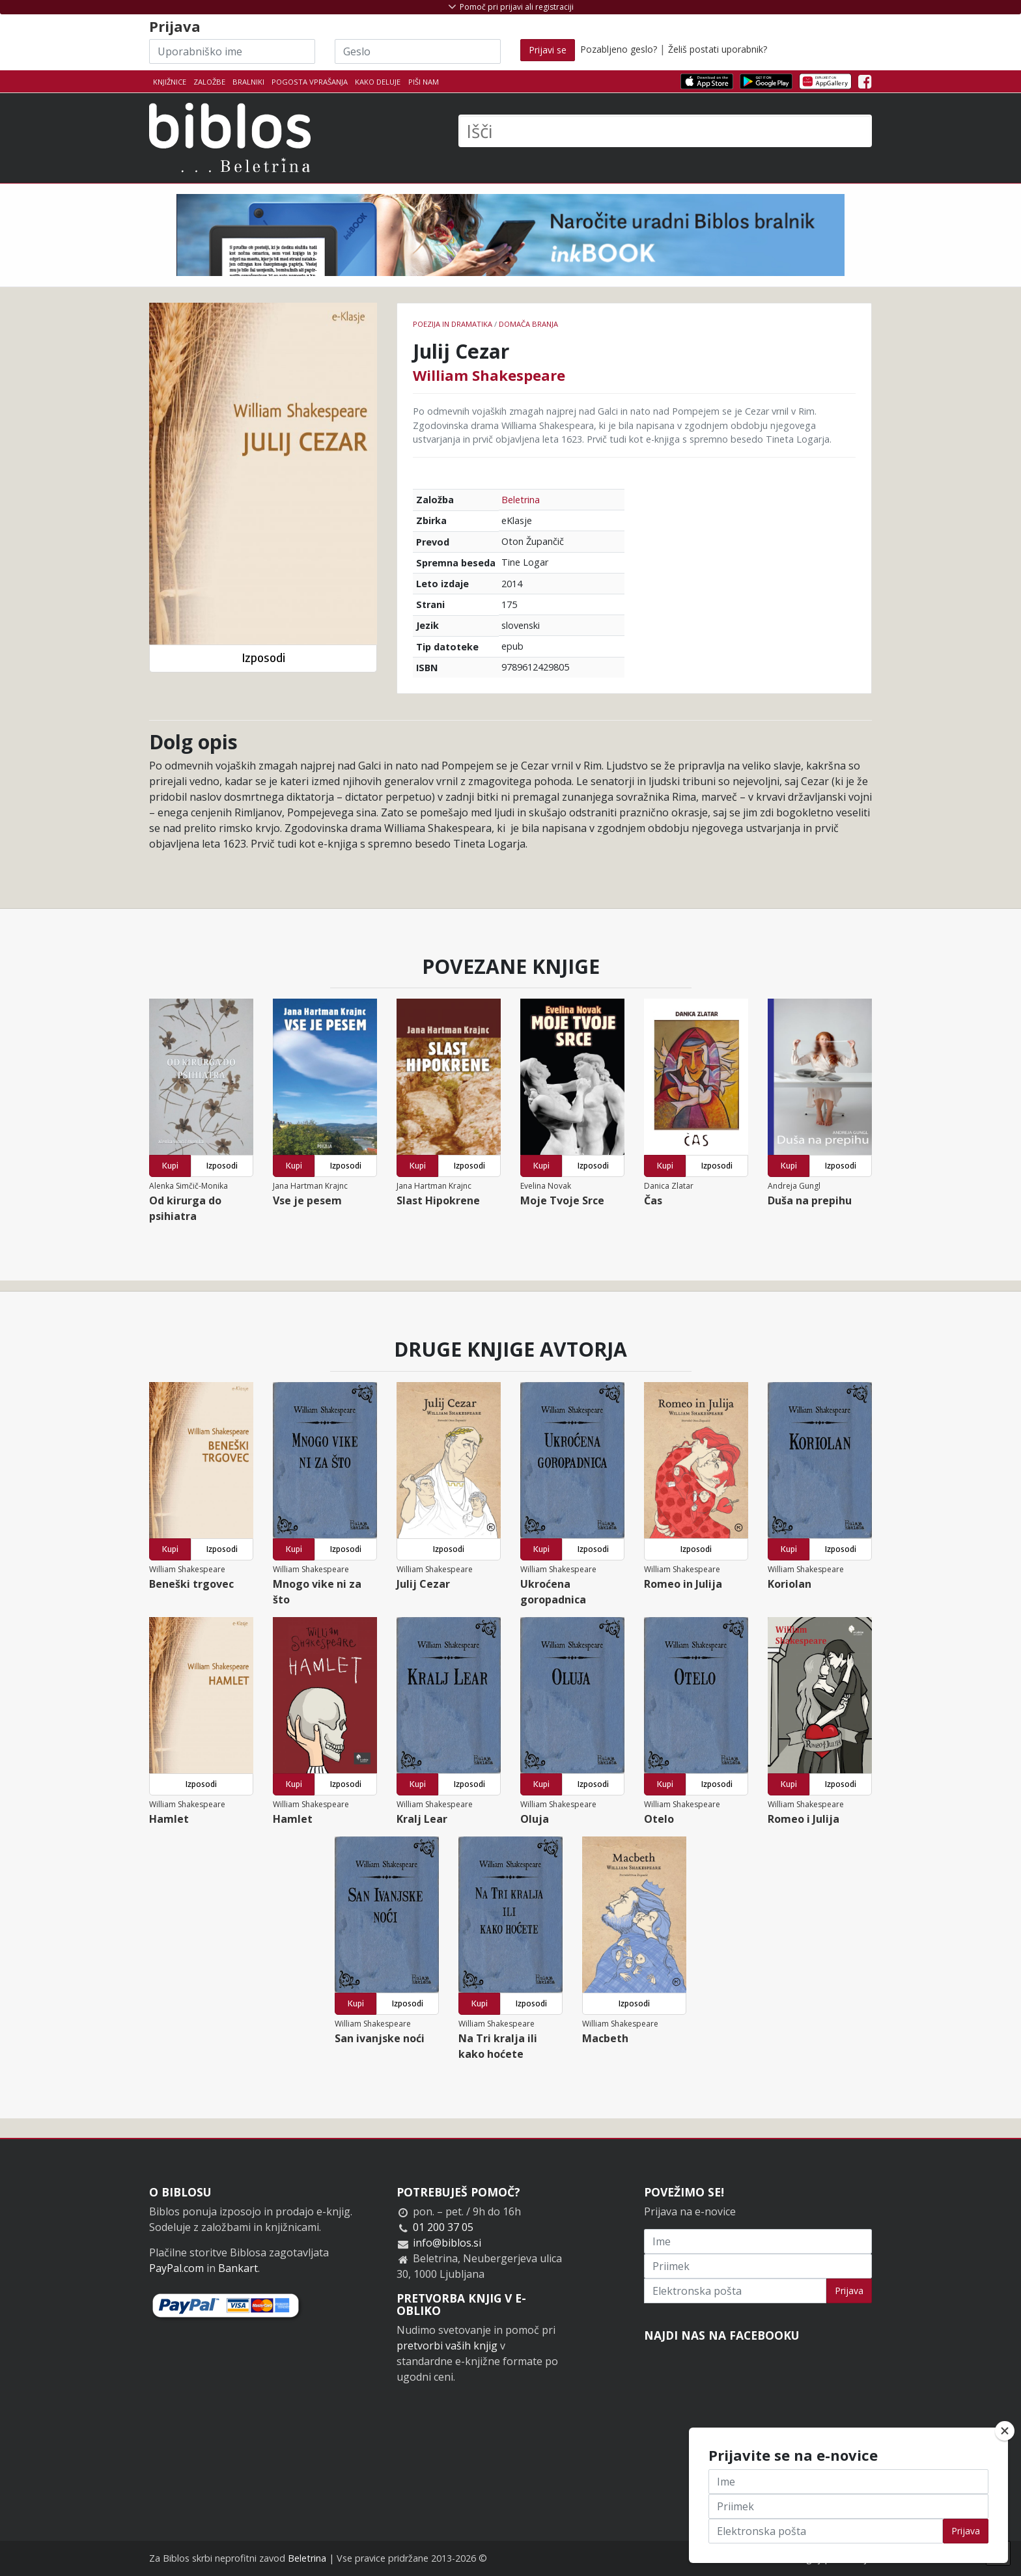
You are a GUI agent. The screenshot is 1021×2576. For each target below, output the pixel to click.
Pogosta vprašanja (310, 82)
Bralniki (248, 82)
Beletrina (520, 499)
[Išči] (665, 131)
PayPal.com (176, 2268)
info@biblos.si (447, 2243)
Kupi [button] (170, 1165)
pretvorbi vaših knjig (447, 2345)
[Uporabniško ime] (232, 51)
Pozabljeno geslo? (618, 49)
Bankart (238, 2268)
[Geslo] (418, 51)
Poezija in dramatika (452, 324)
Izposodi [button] (263, 658)
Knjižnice (169, 82)
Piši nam (423, 82)
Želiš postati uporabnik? (717, 49)
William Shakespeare (489, 375)
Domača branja (528, 324)
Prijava (849, 2290)
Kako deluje (377, 82)
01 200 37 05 (443, 2227)
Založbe (209, 82)
